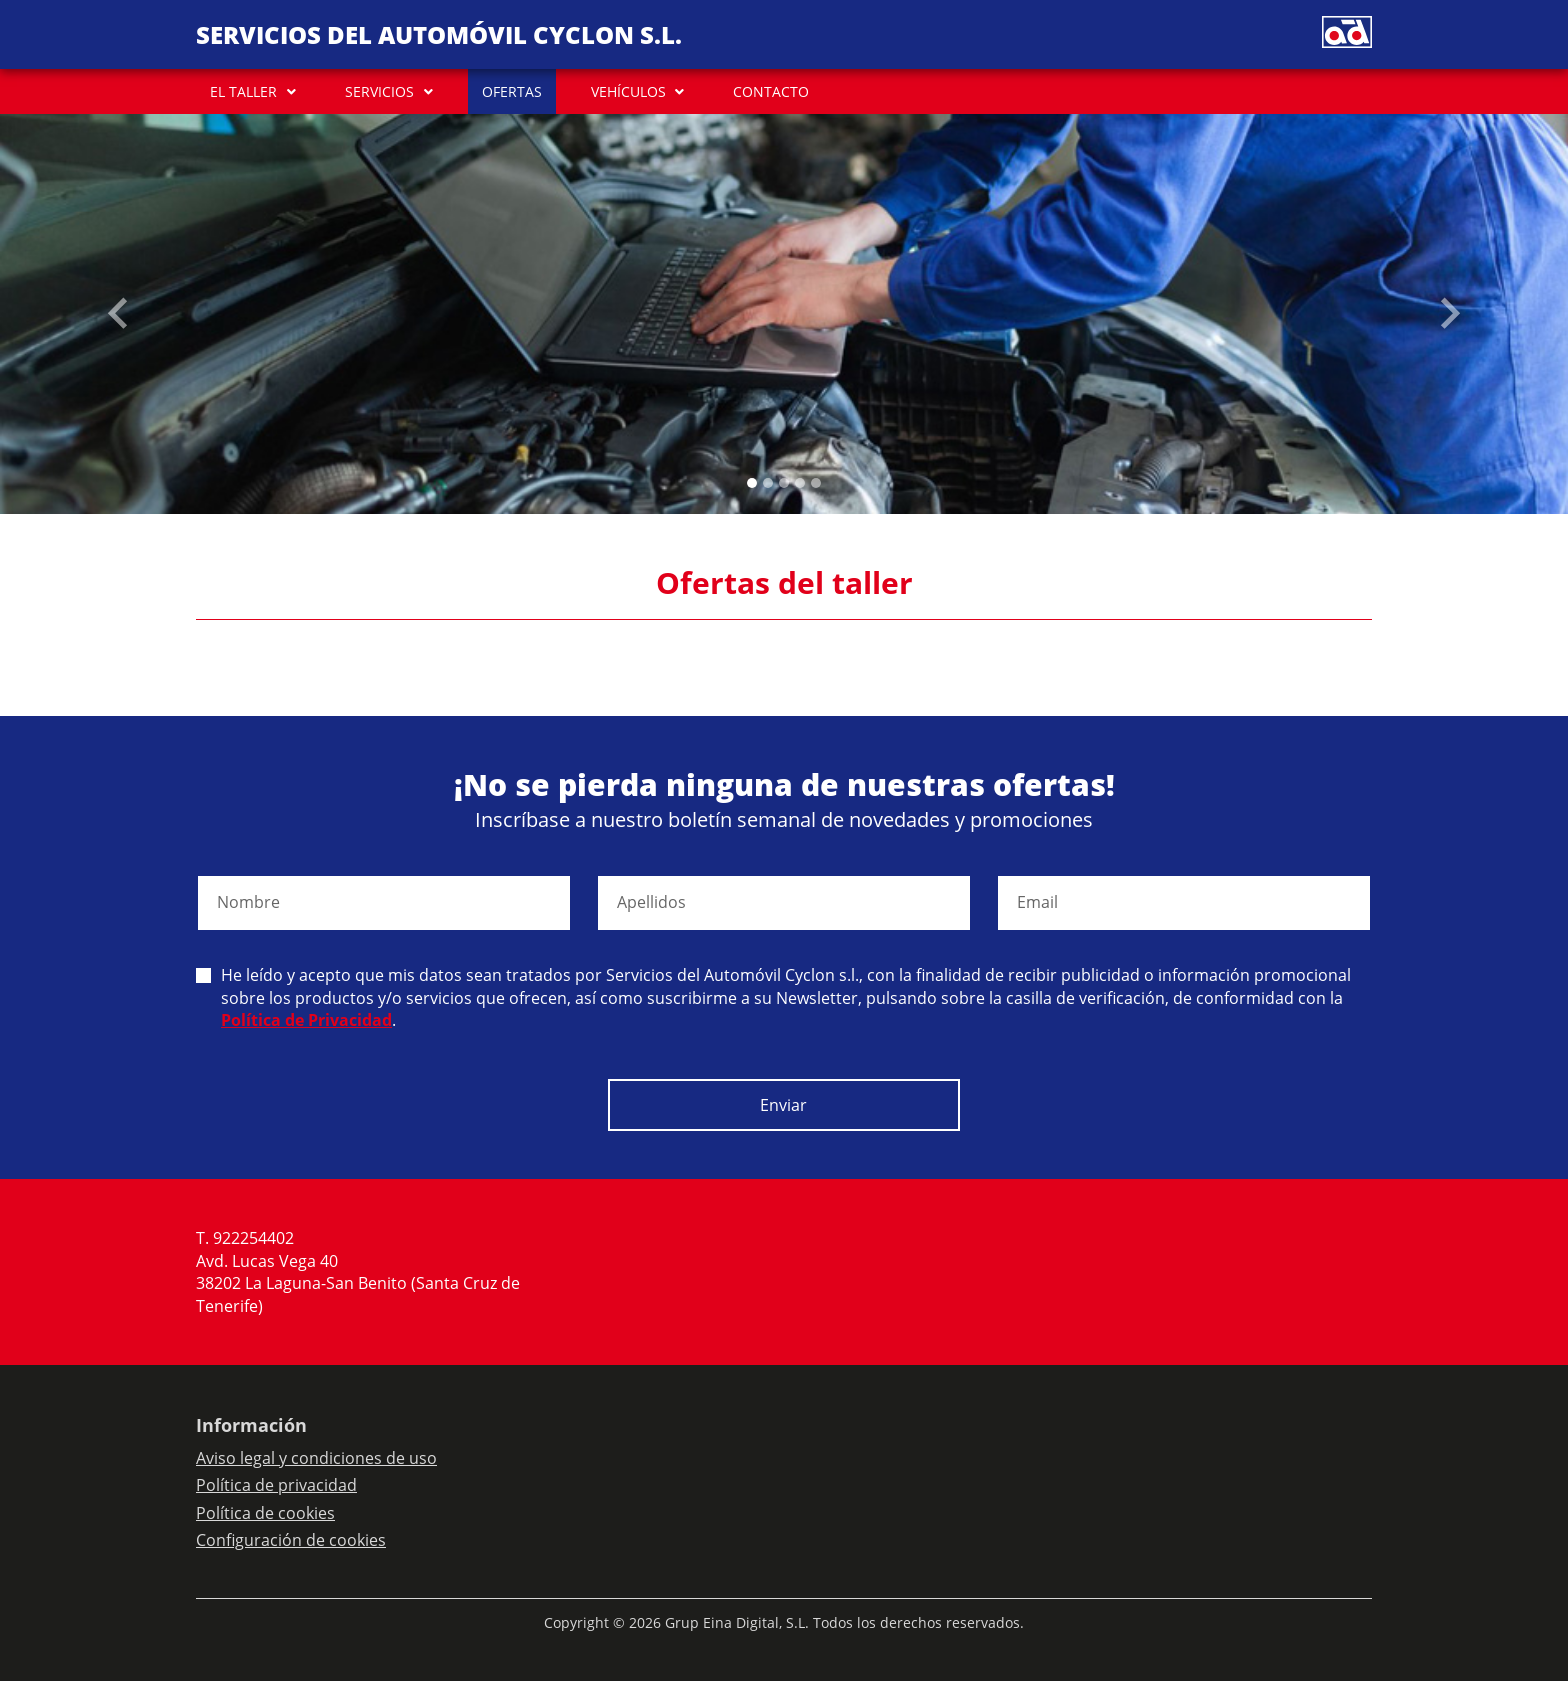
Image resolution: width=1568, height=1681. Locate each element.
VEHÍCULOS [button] (628, 91)
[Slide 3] (800, 483)
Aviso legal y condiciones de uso (316, 1458)
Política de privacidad (276, 1485)
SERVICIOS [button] (379, 91)
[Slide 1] (768, 483)
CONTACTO (771, 91)
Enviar (783, 1105)
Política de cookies (265, 1513)
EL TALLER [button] (243, 91)
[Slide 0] (752, 483)
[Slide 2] (784, 483)
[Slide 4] (816, 483)
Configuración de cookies (291, 1540)
